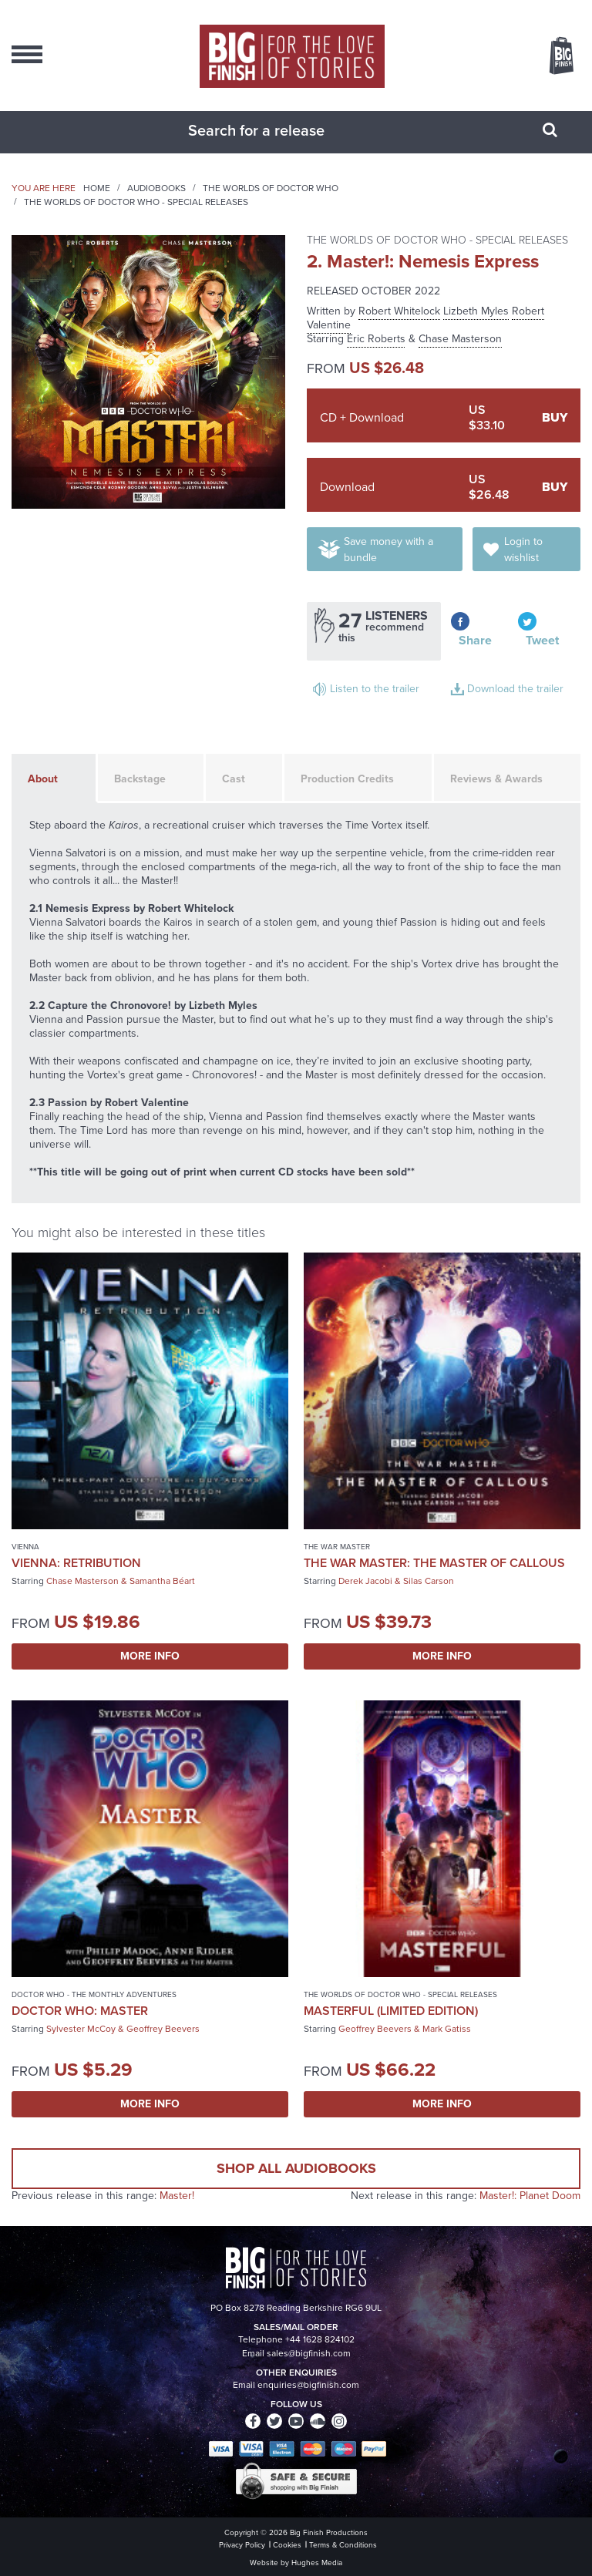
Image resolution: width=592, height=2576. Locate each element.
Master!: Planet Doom (529, 2196)
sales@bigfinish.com (309, 2353)
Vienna (25, 1546)
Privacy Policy (242, 2545)
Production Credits (347, 779)
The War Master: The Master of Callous (434, 1563)
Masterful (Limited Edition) (391, 2010)
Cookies (287, 2545)
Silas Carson (428, 1581)
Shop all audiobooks (296, 2168)
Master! (177, 2196)
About (43, 779)
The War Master (337, 1546)
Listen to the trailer (374, 689)
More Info (150, 1656)
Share (475, 640)
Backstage (140, 779)
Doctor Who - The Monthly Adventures (94, 1994)
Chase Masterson (460, 339)
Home (96, 188)
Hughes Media (316, 2562)
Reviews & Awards (496, 779)
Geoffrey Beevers (163, 2029)
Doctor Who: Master (80, 2010)
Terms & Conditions (343, 2545)
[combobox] (276, 130)
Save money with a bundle (388, 549)
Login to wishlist (523, 549)
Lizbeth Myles (476, 311)
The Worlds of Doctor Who (270, 188)
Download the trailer (515, 689)
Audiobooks (156, 188)
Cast (233, 779)
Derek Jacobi (365, 1581)
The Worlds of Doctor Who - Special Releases (136, 202)
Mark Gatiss (446, 2029)
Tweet (542, 640)
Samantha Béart (162, 1581)
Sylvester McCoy (81, 2029)
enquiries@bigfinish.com (308, 2385)
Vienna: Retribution (76, 1563)
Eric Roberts (376, 339)
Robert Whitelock (399, 311)
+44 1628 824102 (320, 2339)
